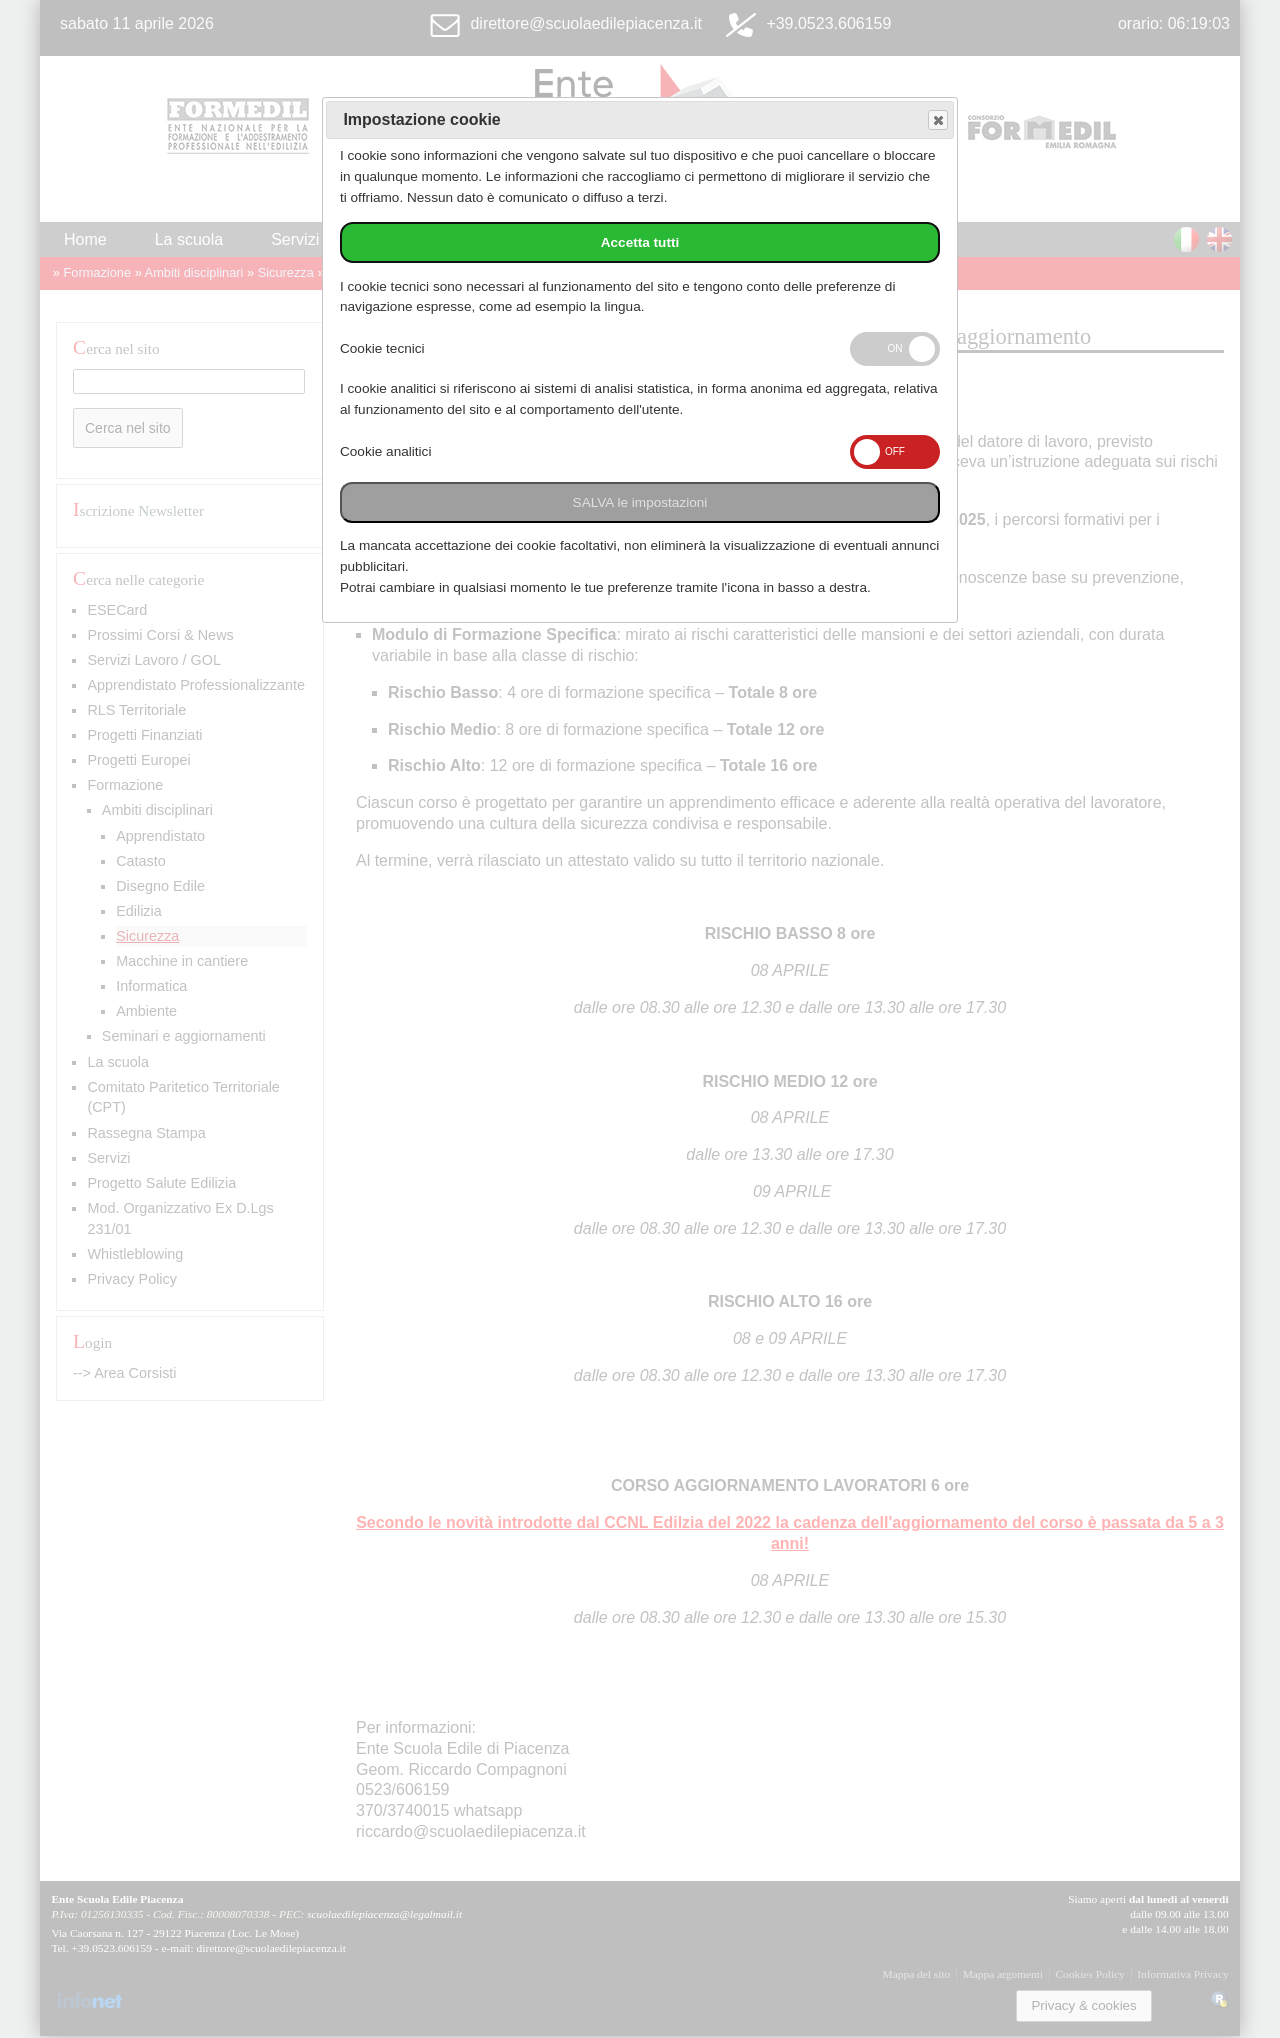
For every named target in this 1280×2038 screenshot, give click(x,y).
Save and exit (937, 120)
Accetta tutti (640, 242)
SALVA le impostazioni (640, 502)
